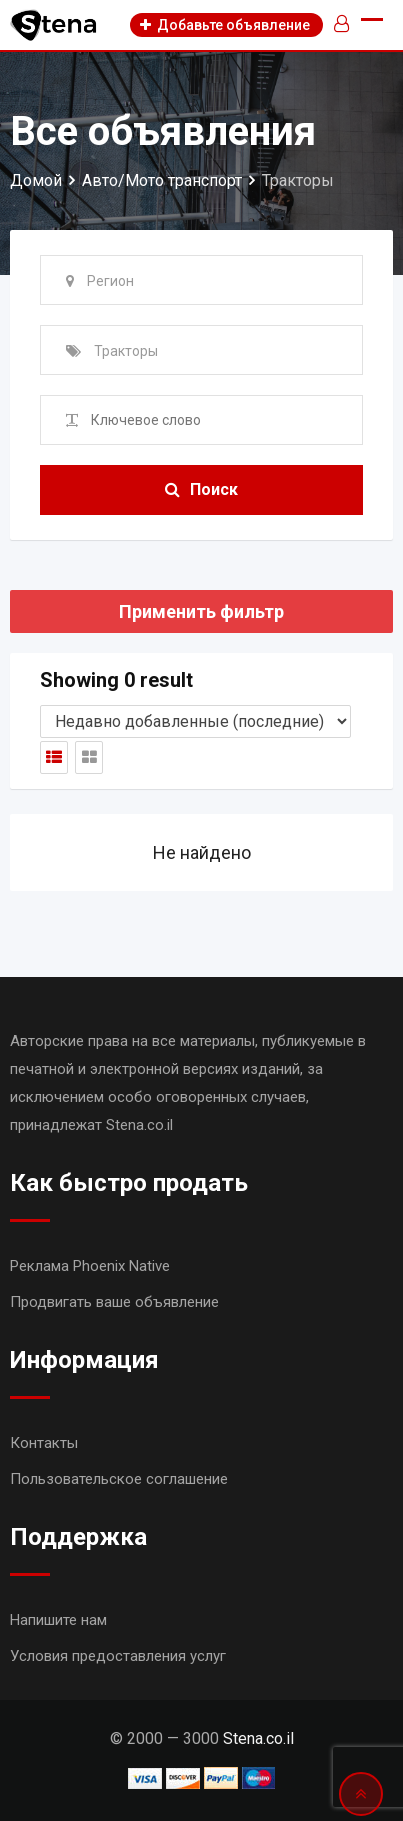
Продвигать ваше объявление (114, 1302)
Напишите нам (58, 1620)
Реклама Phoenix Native (90, 1266)
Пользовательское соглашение (119, 1479)
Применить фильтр (201, 611)
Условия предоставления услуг (118, 1656)
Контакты (44, 1443)
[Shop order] (195, 721)
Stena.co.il (258, 1738)
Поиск (201, 489)
